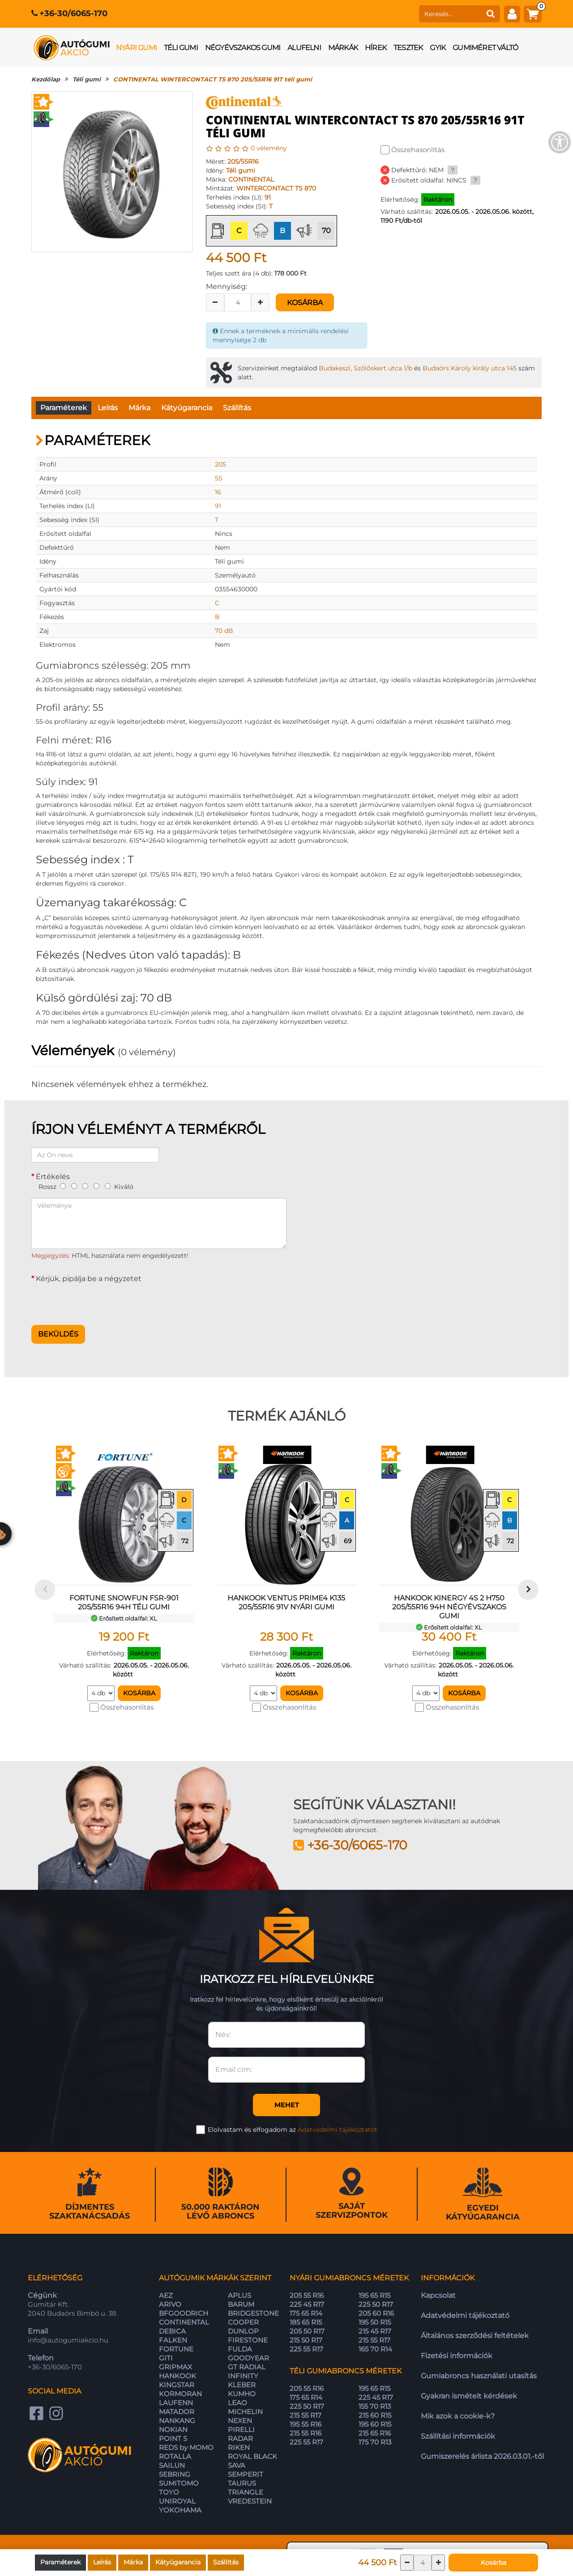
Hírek (375, 47)
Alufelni (304, 47)
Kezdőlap (45, 79)
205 (220, 464)
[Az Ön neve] (95, 1155)
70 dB (224, 631)
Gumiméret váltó (485, 47)
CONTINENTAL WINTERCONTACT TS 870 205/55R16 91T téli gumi (212, 79)
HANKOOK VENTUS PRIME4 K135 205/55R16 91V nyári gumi (286, 1602)
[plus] (260, 302)
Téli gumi (181, 47)
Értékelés (53, 1176)
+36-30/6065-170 (73, 13)
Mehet (286, 2105)
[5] (108, 1186)
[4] (96, 1186)
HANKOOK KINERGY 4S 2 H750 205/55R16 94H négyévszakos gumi (449, 1607)
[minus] (215, 302)
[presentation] (99, 1300)
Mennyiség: (226, 286)
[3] (85, 1186)
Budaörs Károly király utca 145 (470, 368)
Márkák (343, 47)
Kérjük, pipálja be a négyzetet (88, 1278)
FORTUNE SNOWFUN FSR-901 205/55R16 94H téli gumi (124, 1602)
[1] (63, 1186)
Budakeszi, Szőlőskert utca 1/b (365, 368)
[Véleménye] (158, 1223)
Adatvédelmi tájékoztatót (337, 2130)
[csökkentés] (407, 2563)
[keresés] (450, 13)
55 (218, 478)
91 (268, 197)
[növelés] (438, 2563)
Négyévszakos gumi (242, 47)
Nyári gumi (136, 47)
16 (218, 492)
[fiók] (512, 13)
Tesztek (408, 47)
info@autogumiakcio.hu (68, 2340)
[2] (74, 1186)
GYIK (437, 47)
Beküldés (58, 1334)
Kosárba (305, 302)
